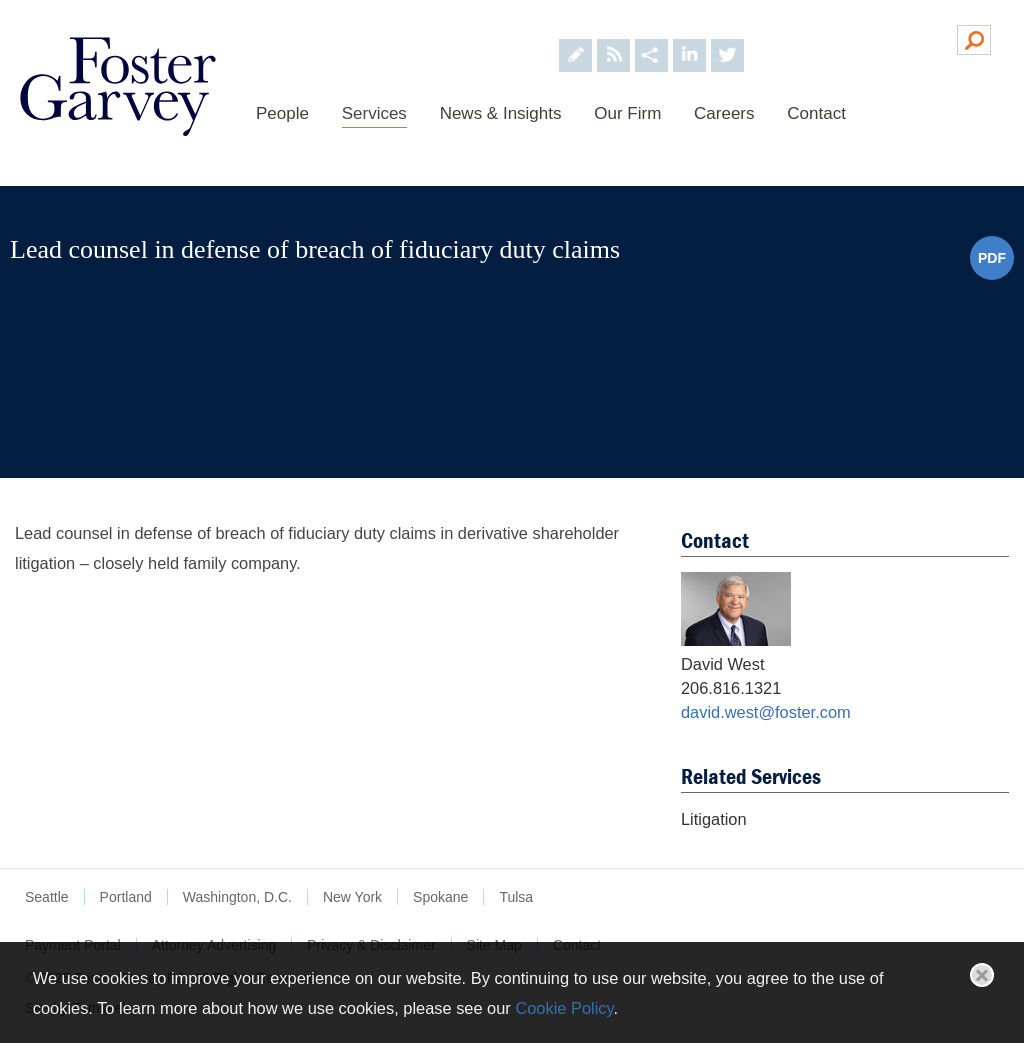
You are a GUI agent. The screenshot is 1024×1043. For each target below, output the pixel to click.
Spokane (440, 897)
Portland (126, 897)
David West (723, 664)
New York (352, 897)
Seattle (47, 897)
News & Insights (501, 113)
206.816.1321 (731, 688)
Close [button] (982, 975)
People (282, 113)
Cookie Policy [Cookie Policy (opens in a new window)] (564, 1008)
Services (374, 113)
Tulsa (516, 897)
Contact (816, 113)
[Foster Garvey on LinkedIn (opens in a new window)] (689, 38)
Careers (724, 113)
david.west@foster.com (766, 712)
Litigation (714, 819)
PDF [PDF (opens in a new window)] (992, 258)
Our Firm (627, 113)
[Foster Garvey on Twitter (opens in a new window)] (727, 38)
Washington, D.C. (237, 897)
